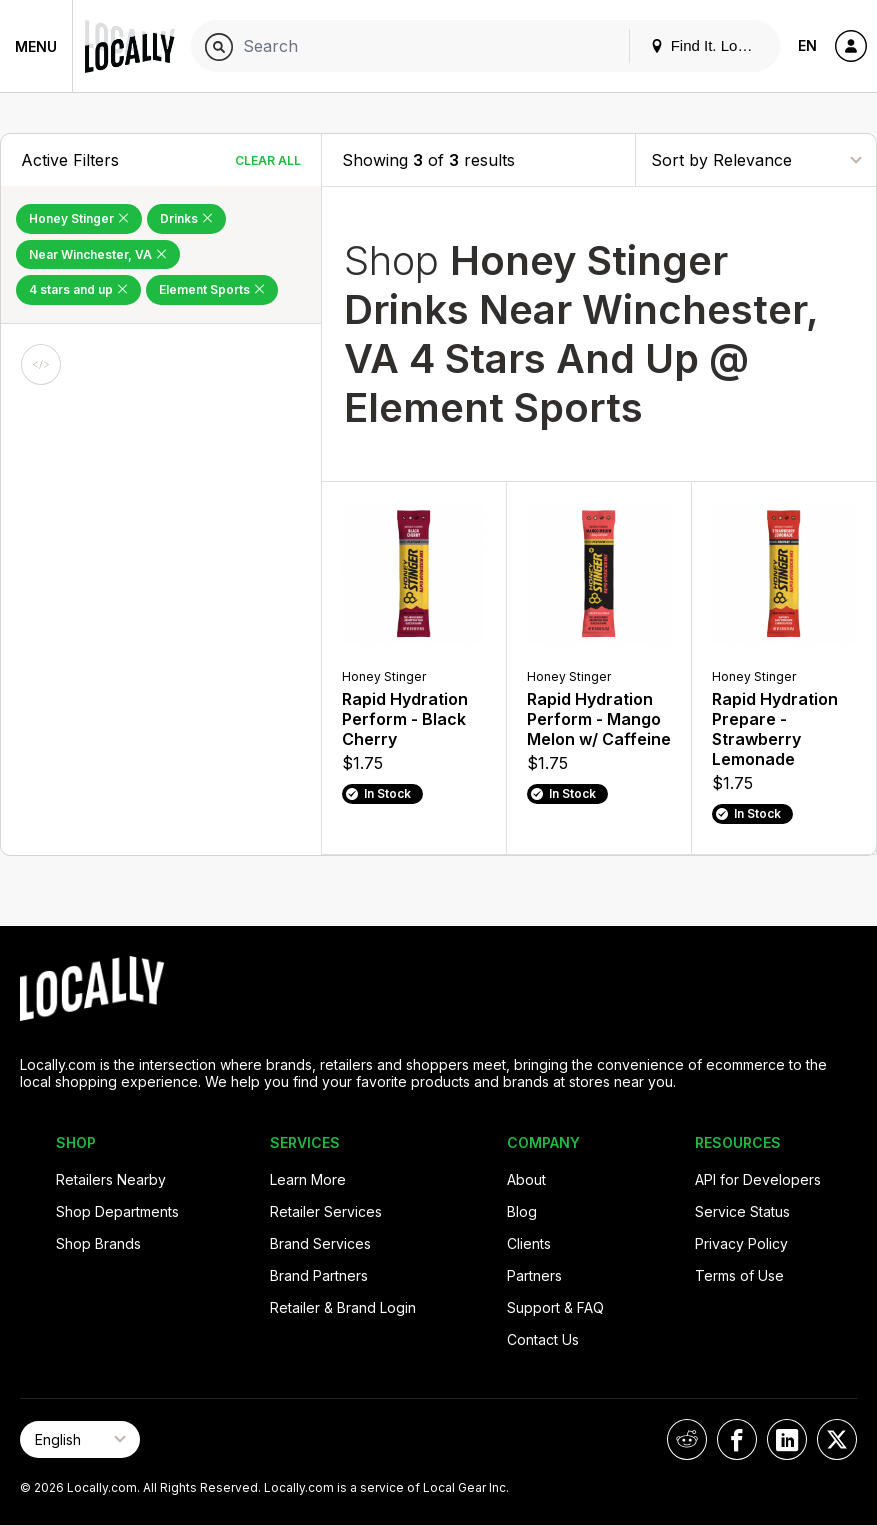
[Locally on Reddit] (687, 1439)
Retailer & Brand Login (343, 1307)
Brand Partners (319, 1275)
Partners (534, 1275)
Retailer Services (326, 1211)
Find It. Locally (709, 45)
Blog (522, 1211)
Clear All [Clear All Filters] (268, 160)
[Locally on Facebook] (737, 1439)
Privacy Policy (741, 1243)
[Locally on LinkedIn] (787, 1439)
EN (807, 45)
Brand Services (320, 1243)
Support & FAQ (555, 1307)
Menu (36, 46)
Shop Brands (98, 1243)
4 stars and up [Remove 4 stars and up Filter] (78, 289)
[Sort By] (756, 159)
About (526, 1179)
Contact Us (543, 1339)
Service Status (742, 1211)
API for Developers (758, 1179)
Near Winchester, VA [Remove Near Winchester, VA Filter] (98, 254)
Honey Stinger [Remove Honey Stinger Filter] (79, 218)
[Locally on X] (837, 1439)
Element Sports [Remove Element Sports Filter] (212, 289)
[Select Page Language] (80, 1439)
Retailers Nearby (111, 1179)
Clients (529, 1243)
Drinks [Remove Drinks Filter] (186, 218)
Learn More (308, 1179)
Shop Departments (117, 1211)
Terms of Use (739, 1275)
